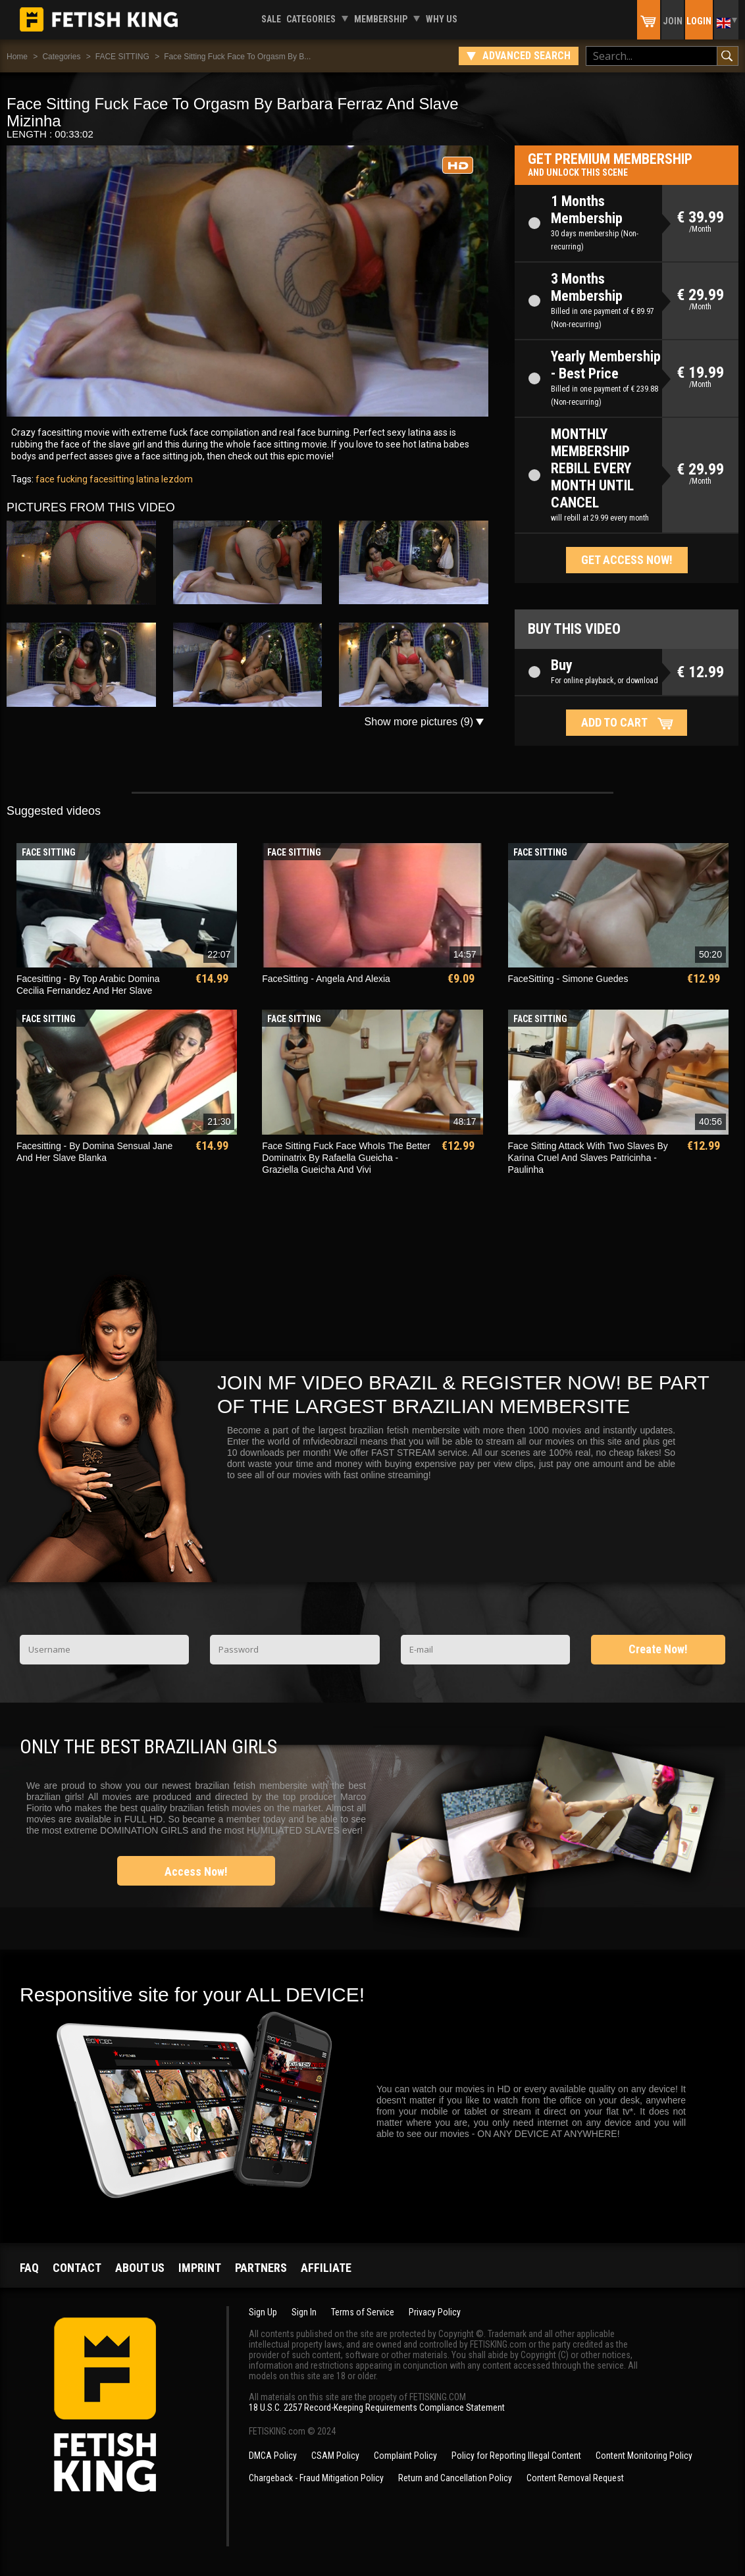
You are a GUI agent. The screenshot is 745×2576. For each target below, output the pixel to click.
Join (672, 21)
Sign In (304, 2312)
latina (146, 479)
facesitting (111, 479)
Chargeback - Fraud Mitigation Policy (316, 2478)
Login (698, 21)
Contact (77, 2268)
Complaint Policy (405, 2455)
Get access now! (627, 560)
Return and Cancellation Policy (455, 2478)
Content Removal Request (575, 2478)
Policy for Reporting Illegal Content (516, 2455)
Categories (311, 19)
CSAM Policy (335, 2455)
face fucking (62, 479)
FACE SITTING (122, 56)
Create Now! (658, 1649)
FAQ (29, 2268)
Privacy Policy (435, 2312)
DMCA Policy (273, 2455)
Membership (380, 19)
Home (17, 56)
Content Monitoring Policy (644, 2455)
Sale (271, 19)
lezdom (176, 479)
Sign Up (263, 2312)
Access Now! (196, 1871)
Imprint (199, 2268)
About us (140, 2268)
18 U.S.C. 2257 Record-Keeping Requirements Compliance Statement (377, 2407)
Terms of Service (362, 2312)
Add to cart (614, 722)
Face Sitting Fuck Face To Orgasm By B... (237, 56)
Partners (261, 2268)
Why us (441, 19)
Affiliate (326, 2268)
